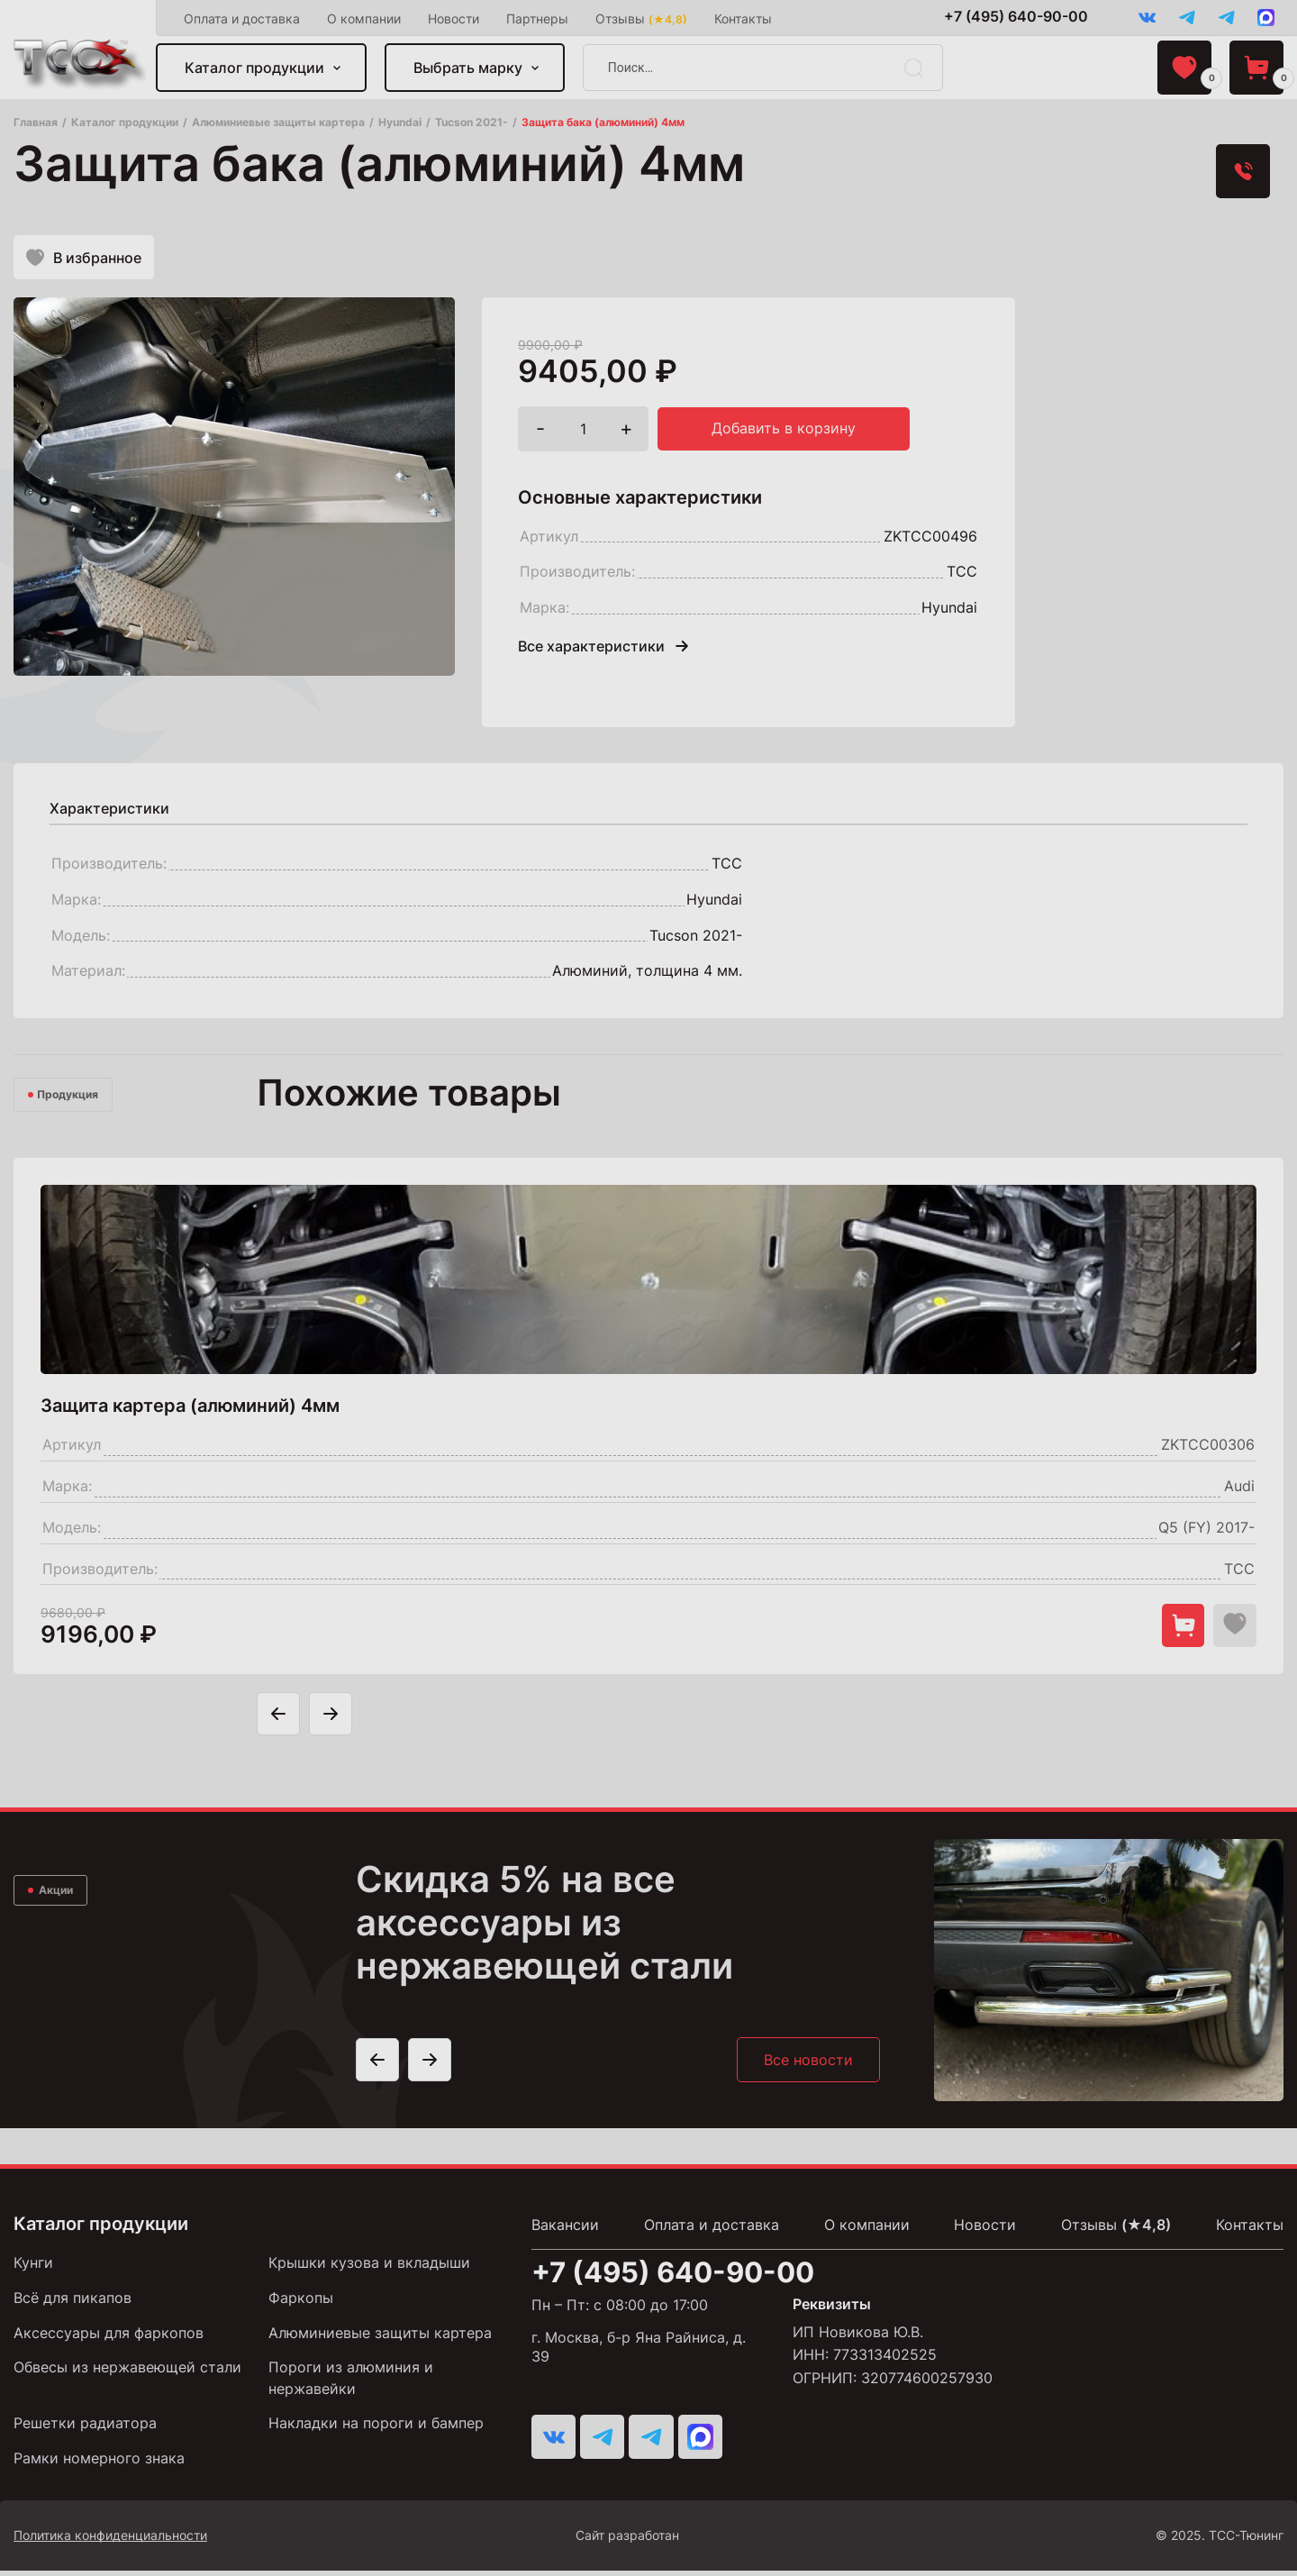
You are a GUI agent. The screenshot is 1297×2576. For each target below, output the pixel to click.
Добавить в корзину (784, 432)
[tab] (109, 813)
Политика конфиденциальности (110, 2540)
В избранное (84, 259)
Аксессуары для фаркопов (109, 2339)
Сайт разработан (682, 2541)
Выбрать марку (469, 68)
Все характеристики (603, 651)
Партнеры (539, 18)
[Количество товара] (583, 432)
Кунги (33, 2270)
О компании (366, 18)
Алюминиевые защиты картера (380, 2339)
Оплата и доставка (244, 18)
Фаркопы (300, 2304)
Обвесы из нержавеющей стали (127, 2373)
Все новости (807, 2066)
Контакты (745, 18)
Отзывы (643, 18)
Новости (455, 18)
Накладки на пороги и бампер (376, 2429)
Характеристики (109, 813)
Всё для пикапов (73, 2304)
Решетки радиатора (85, 2429)
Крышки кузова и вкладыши (369, 2270)
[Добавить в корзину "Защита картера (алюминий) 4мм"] (1179, 1629)
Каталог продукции (256, 68)
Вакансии (565, 2232)
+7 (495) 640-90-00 (1009, 17)
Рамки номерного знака (99, 2463)
